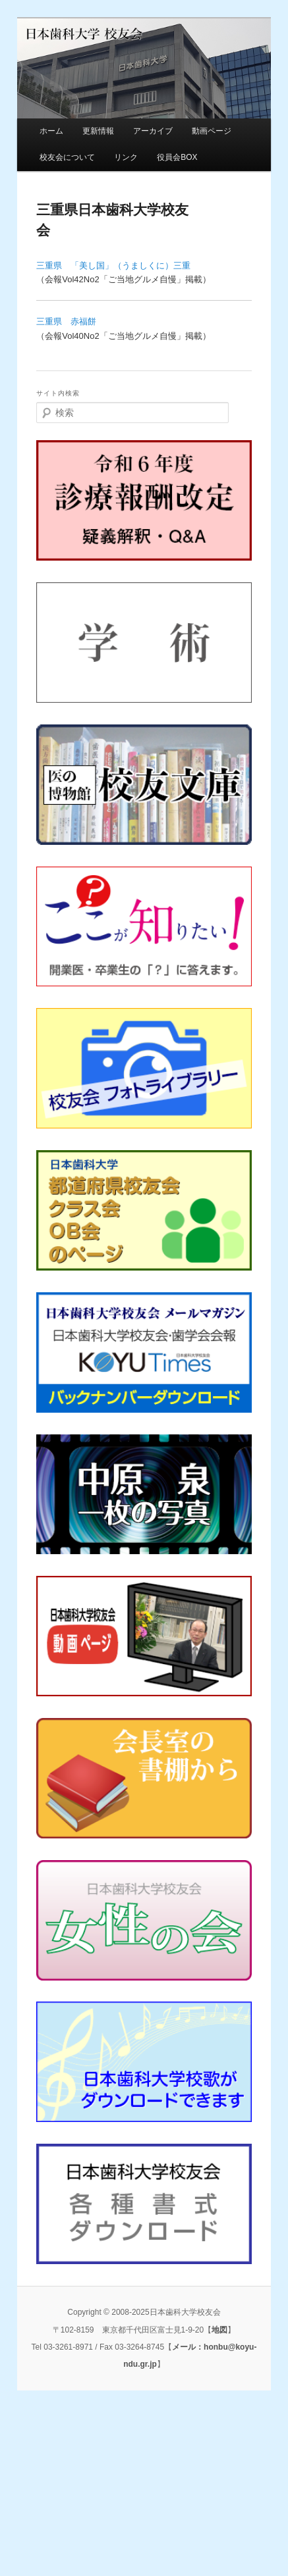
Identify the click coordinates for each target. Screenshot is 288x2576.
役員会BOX (177, 157)
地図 (219, 2330)
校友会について (67, 157)
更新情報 (98, 131)
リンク (126, 157)
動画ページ (211, 131)
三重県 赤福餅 (66, 321)
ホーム (51, 131)
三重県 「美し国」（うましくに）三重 (113, 265)
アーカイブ (153, 131)
